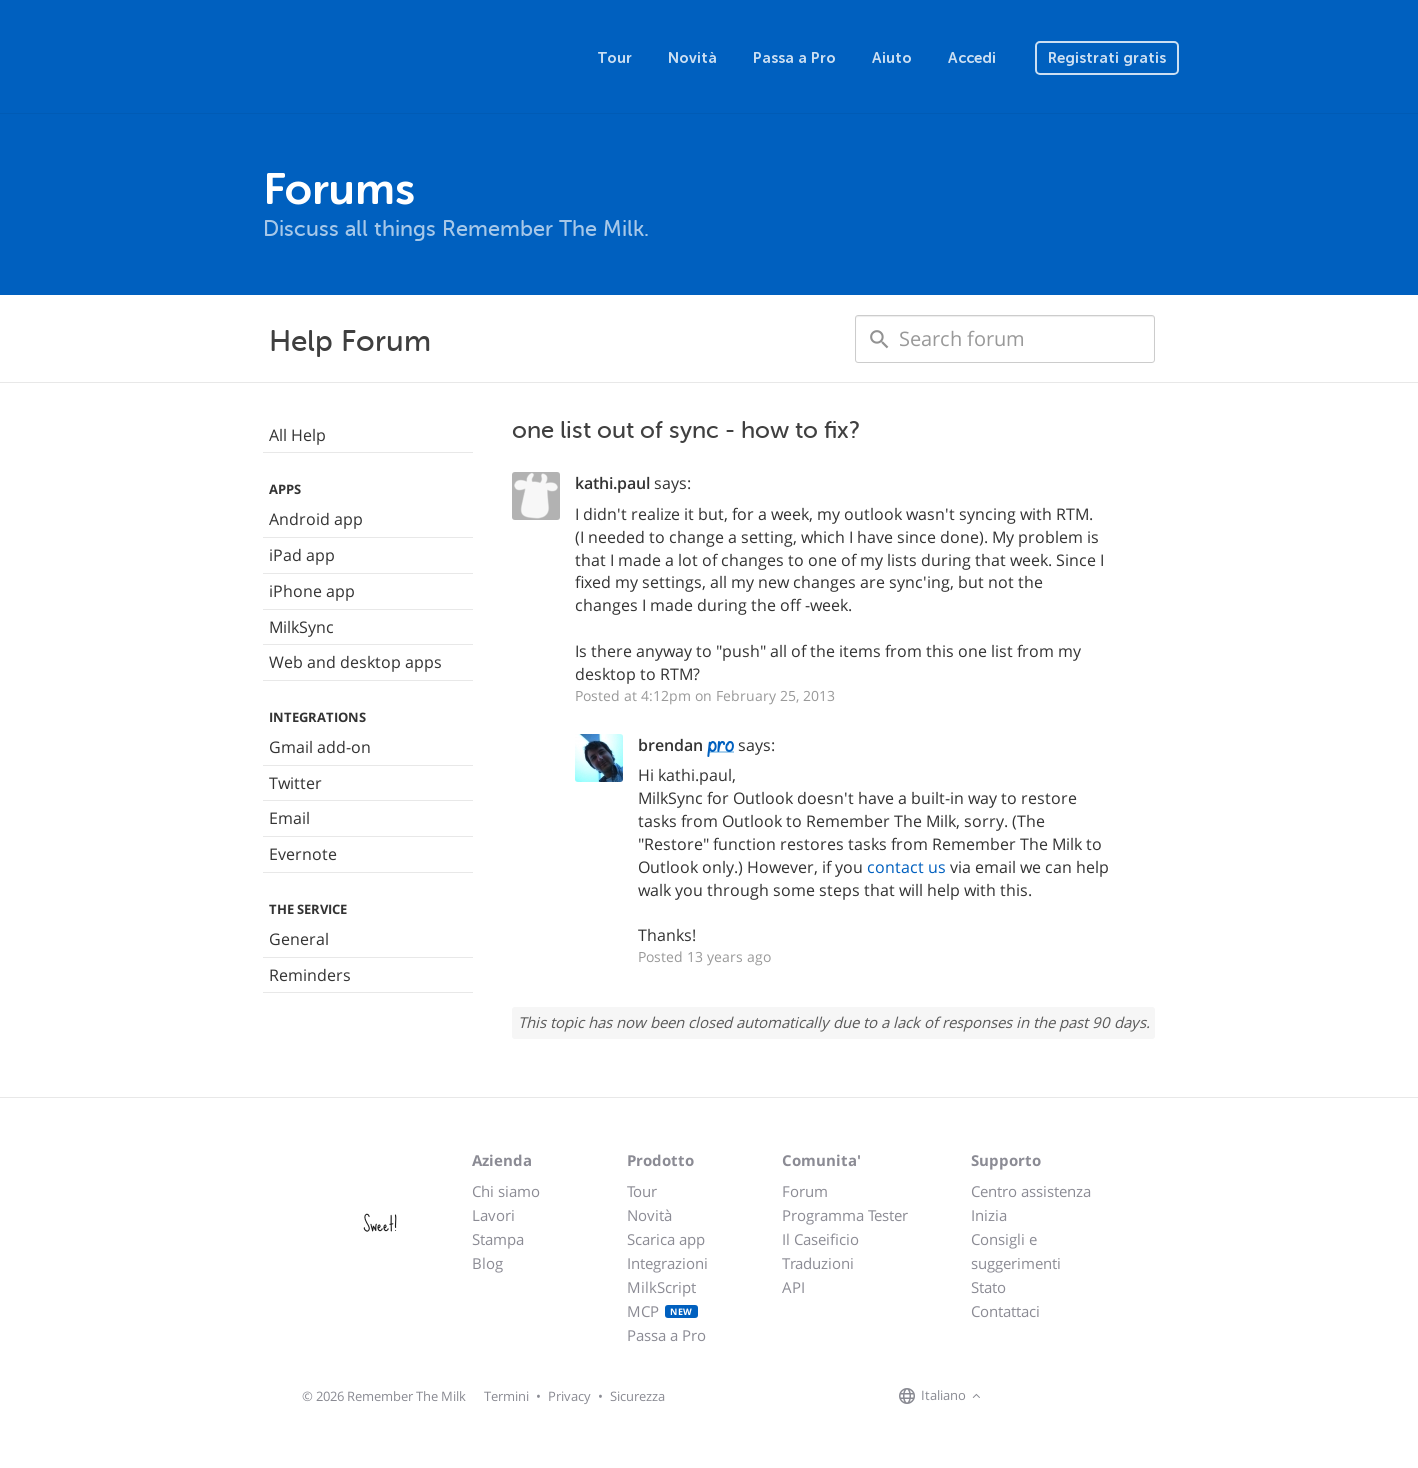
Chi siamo (506, 1191)
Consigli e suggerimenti (1016, 1251)
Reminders (310, 975)
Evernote (303, 854)
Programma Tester (845, 1215)
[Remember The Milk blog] (1068, 1397)
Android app (316, 519)
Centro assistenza (1031, 1191)
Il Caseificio (820, 1239)
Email (289, 818)
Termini (506, 1396)
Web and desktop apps (355, 662)
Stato (988, 1287)
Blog (487, 1263)
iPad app (302, 555)
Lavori (493, 1215)
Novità (692, 58)
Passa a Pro (794, 58)
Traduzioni (818, 1263)
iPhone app (312, 591)
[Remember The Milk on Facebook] (1015, 1397)
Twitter (295, 783)
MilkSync (301, 627)
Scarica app (666, 1239)
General (299, 939)
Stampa (498, 1239)
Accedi (972, 58)
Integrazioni (667, 1263)
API (793, 1287)
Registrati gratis (1107, 58)
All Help (297, 435)
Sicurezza (637, 1396)
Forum (805, 1191)
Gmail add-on (320, 747)
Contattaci (1005, 1311)
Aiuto (892, 58)
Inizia (989, 1215)
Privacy (569, 1396)
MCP (662, 1311)
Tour (614, 58)
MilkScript (661, 1287)
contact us (906, 867)
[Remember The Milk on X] (1043, 1397)
